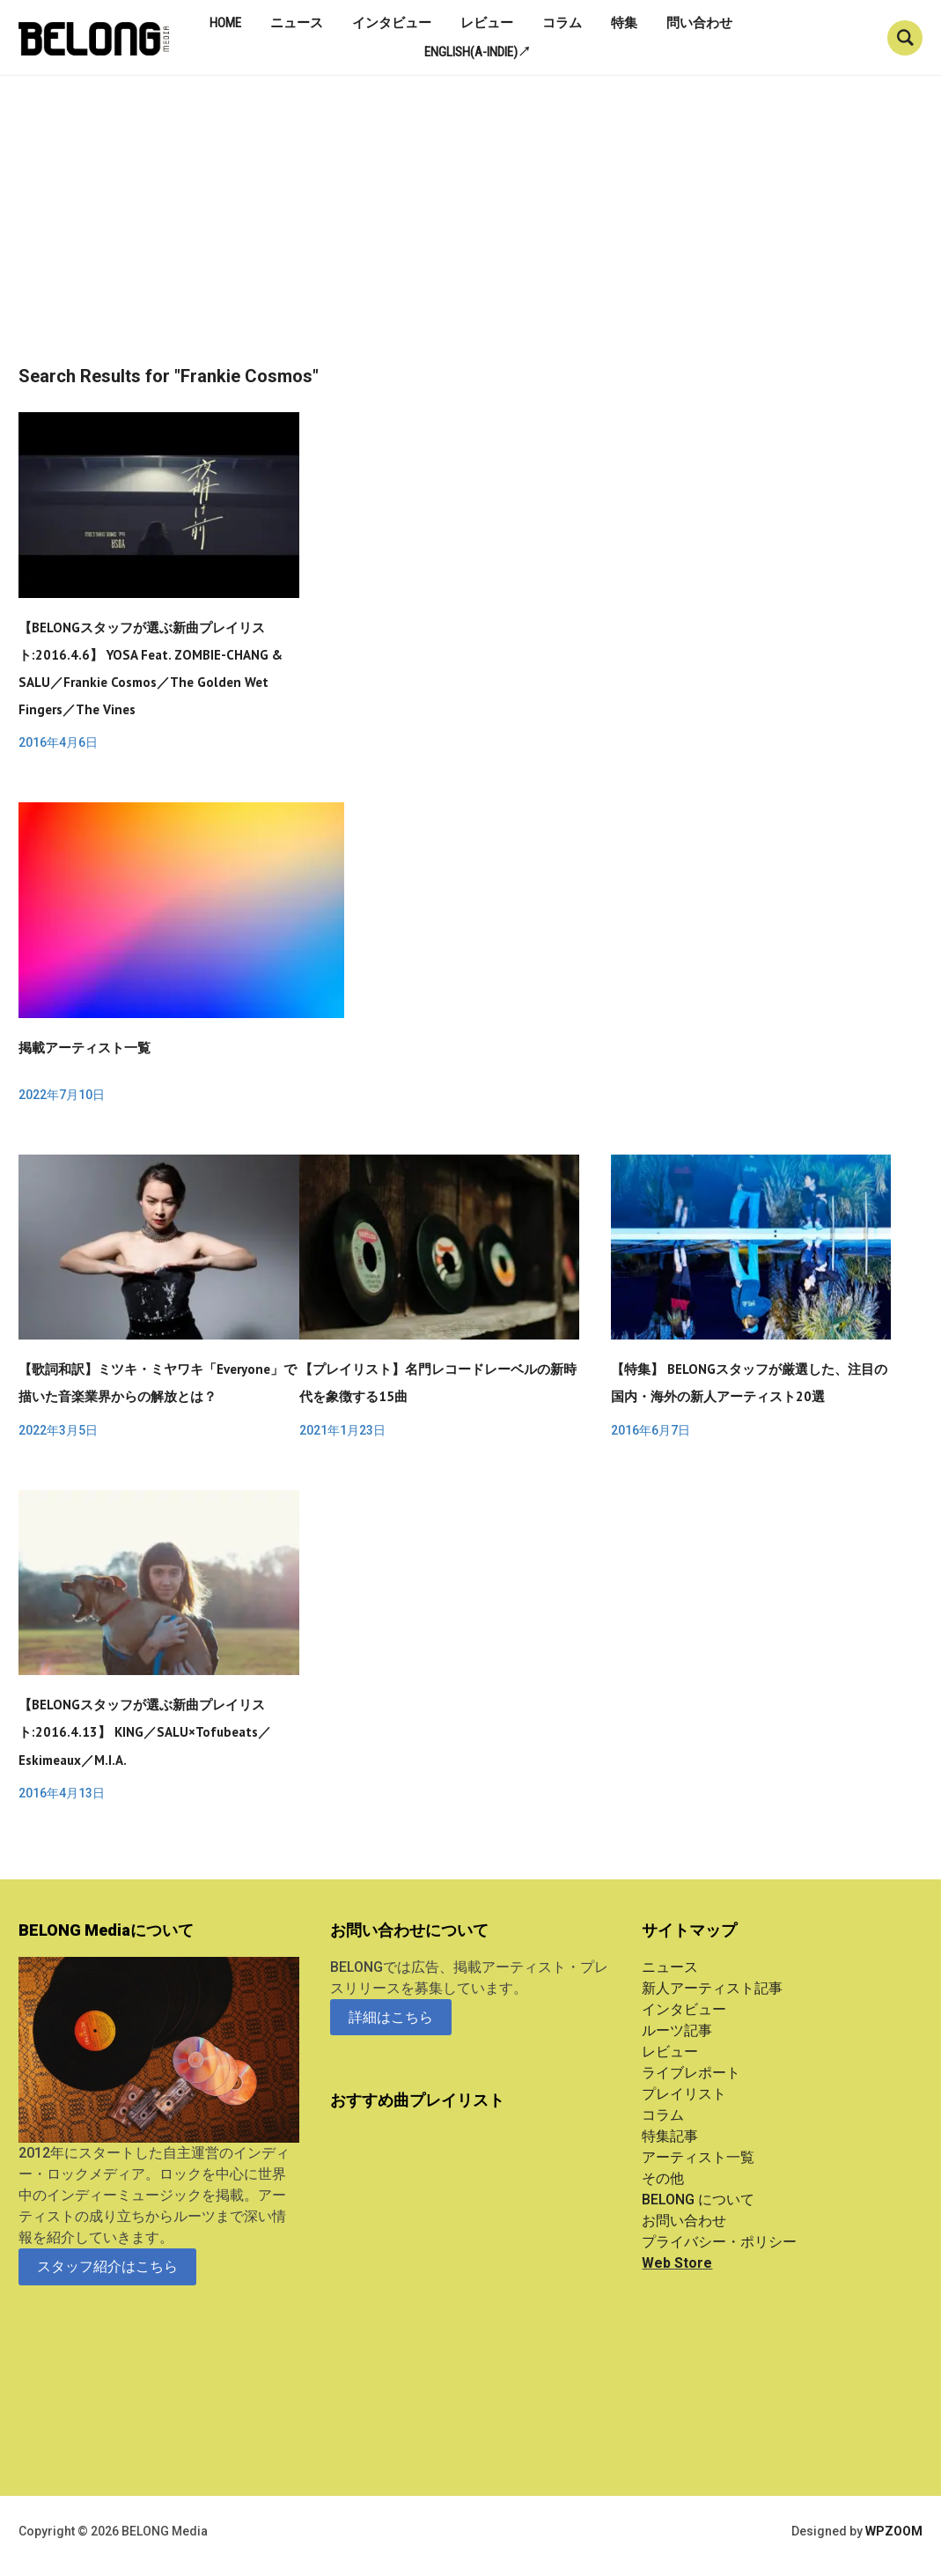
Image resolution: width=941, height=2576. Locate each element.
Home (225, 23)
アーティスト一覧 (698, 2157)
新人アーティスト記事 (712, 1988)
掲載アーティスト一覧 (84, 1047)
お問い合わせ (684, 2220)
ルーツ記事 (677, 2030)
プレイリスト (684, 2093)
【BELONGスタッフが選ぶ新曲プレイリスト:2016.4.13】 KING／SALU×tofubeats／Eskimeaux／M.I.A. (144, 1732)
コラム (562, 23)
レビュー (486, 23)
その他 (663, 2178)
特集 (624, 23)
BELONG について (698, 2199)
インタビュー (391, 23)
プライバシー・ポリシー (719, 2241)
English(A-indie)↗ (477, 52)
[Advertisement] (470, 234)
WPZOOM (894, 2531)
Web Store (677, 2263)
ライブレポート (691, 2072)
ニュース (296, 23)
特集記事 (670, 2136)
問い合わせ (699, 23)
